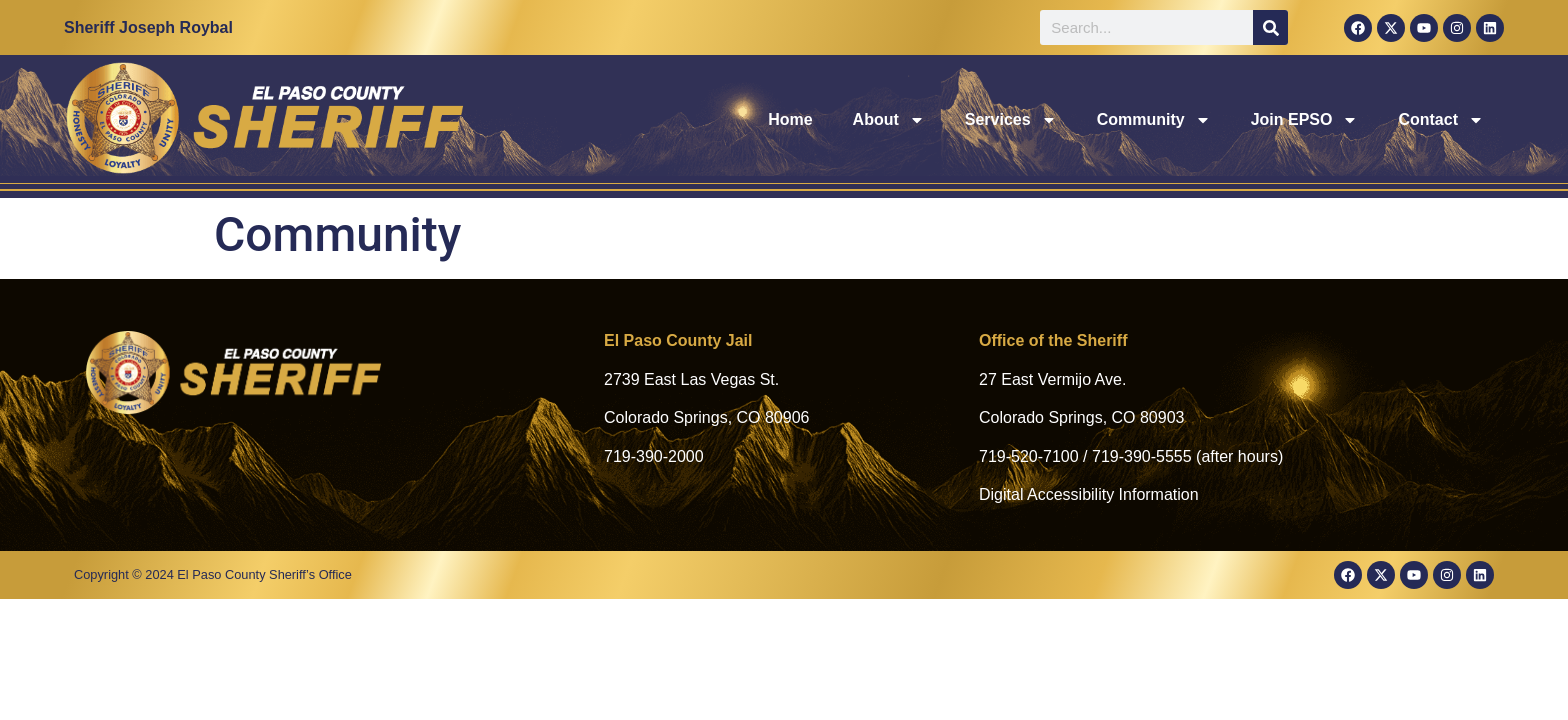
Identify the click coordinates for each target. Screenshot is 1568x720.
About (889, 120)
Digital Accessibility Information (1089, 494)
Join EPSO (1305, 120)
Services (1011, 120)
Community (1154, 120)
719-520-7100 (1029, 456)
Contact (1441, 120)
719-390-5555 (1142, 456)
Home (790, 119)
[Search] (1270, 27)
